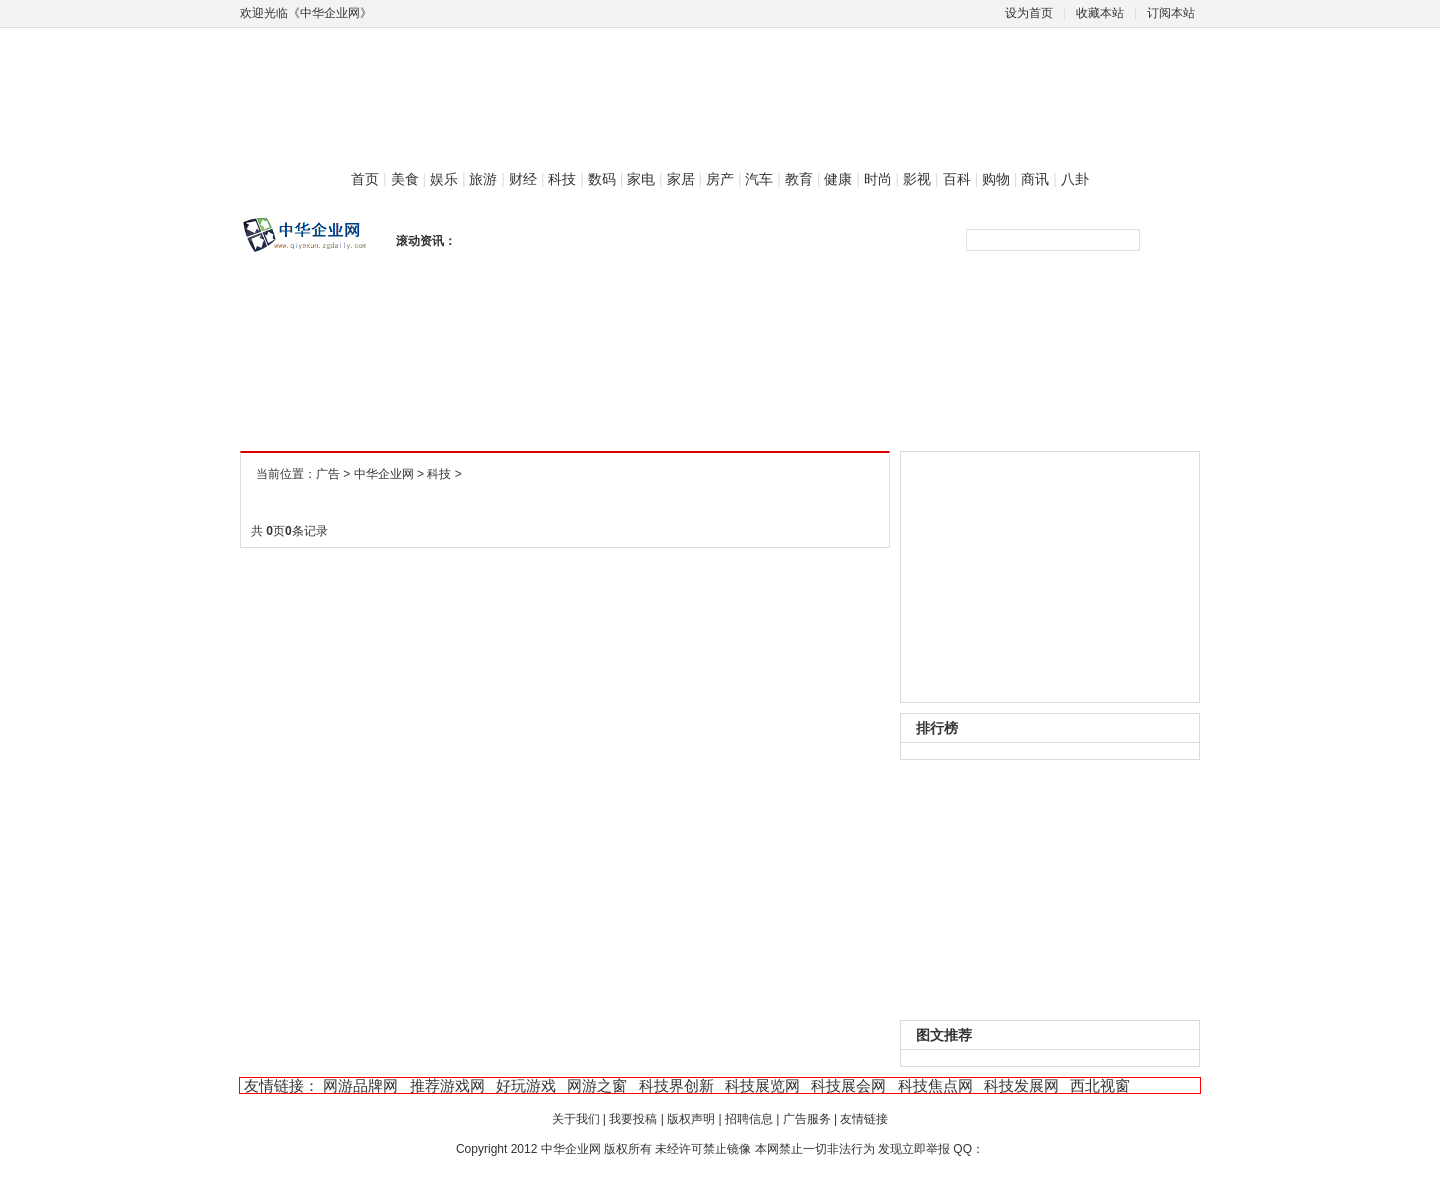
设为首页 (1029, 13)
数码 (602, 179)
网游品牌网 (360, 1085)
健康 (838, 179)
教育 (799, 179)
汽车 (759, 179)
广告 (328, 474)
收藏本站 (1100, 13)
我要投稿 (633, 1119)
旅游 (483, 179)
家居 (681, 179)
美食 (405, 179)
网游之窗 (597, 1085)
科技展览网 (762, 1085)
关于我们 (576, 1119)
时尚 (878, 179)
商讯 (1035, 179)
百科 (957, 179)
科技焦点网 (935, 1085)
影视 (917, 179)
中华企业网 (384, 474)
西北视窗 (1100, 1085)
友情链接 (864, 1119)
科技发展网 (1021, 1085)
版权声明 (691, 1119)
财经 (523, 179)
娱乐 (444, 179)
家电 (641, 179)
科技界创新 (676, 1085)
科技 (562, 179)
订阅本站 (1171, 13)
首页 (365, 179)
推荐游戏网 (447, 1085)
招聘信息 (749, 1119)
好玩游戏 (526, 1085)
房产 (720, 179)
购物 (996, 179)
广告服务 (807, 1119)
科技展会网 (848, 1085)
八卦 (1075, 179)
